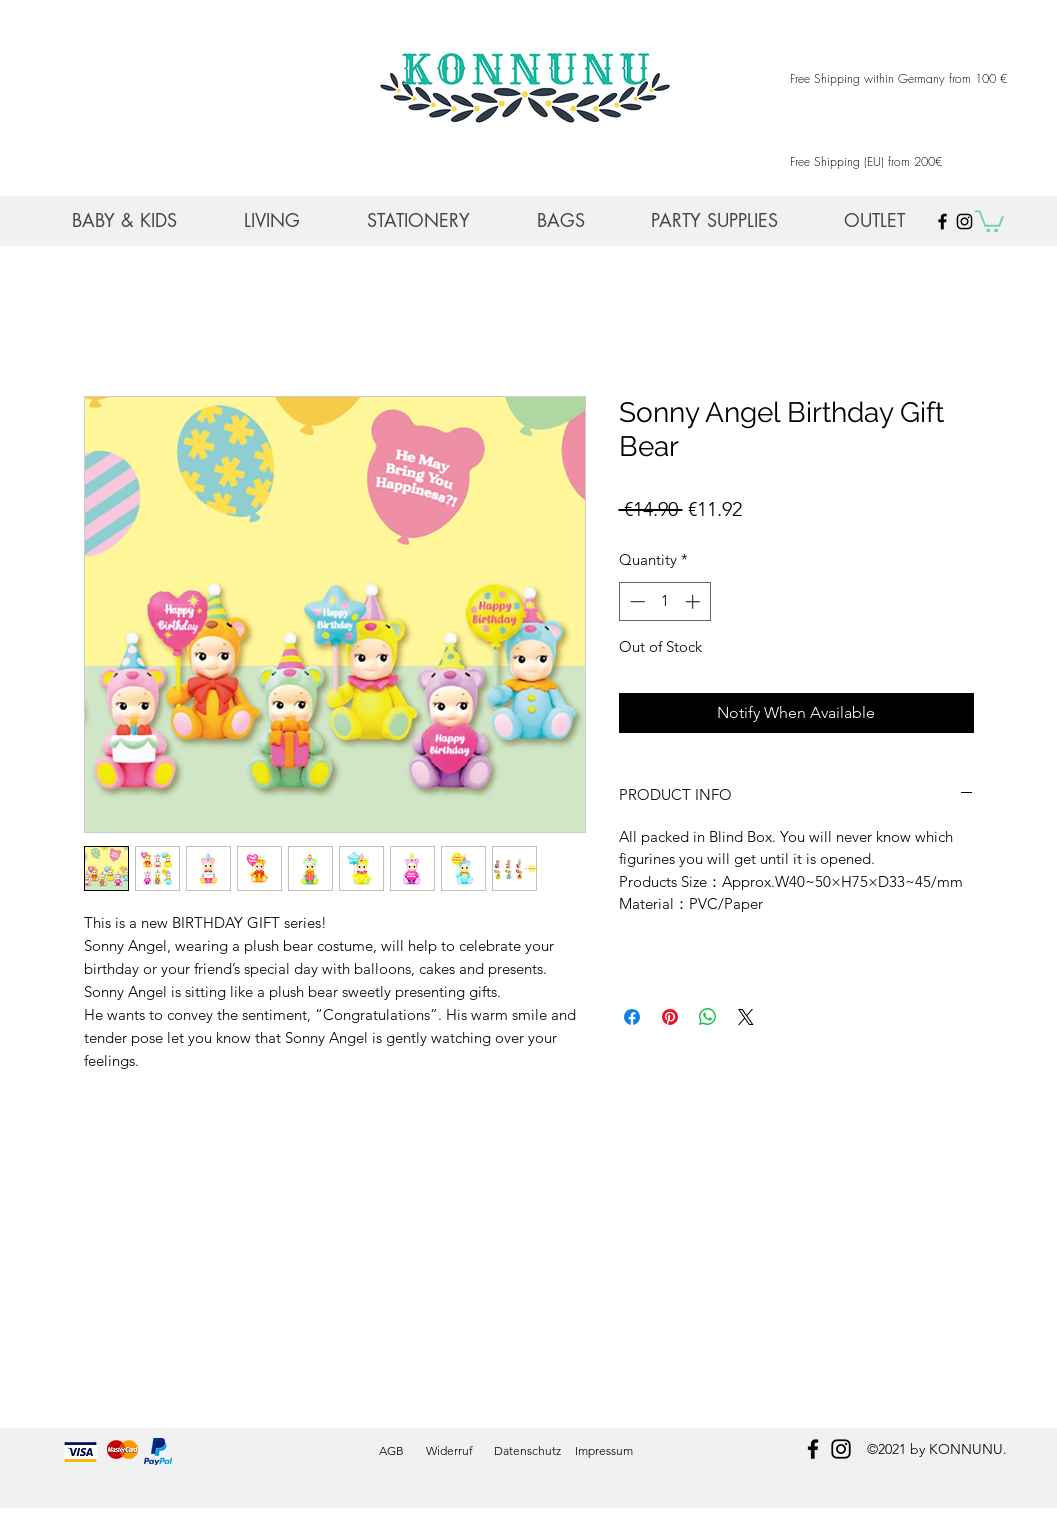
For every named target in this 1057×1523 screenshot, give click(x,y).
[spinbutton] (664, 601)
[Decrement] (635, 601)
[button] (989, 220)
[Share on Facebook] (632, 1017)
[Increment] (694, 601)
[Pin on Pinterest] (670, 1017)
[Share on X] (746, 1017)
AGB (391, 1450)
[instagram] (841, 1449)
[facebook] (813, 1449)
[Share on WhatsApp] (708, 1017)
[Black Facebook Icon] (942, 221)
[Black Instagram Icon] (964, 221)
